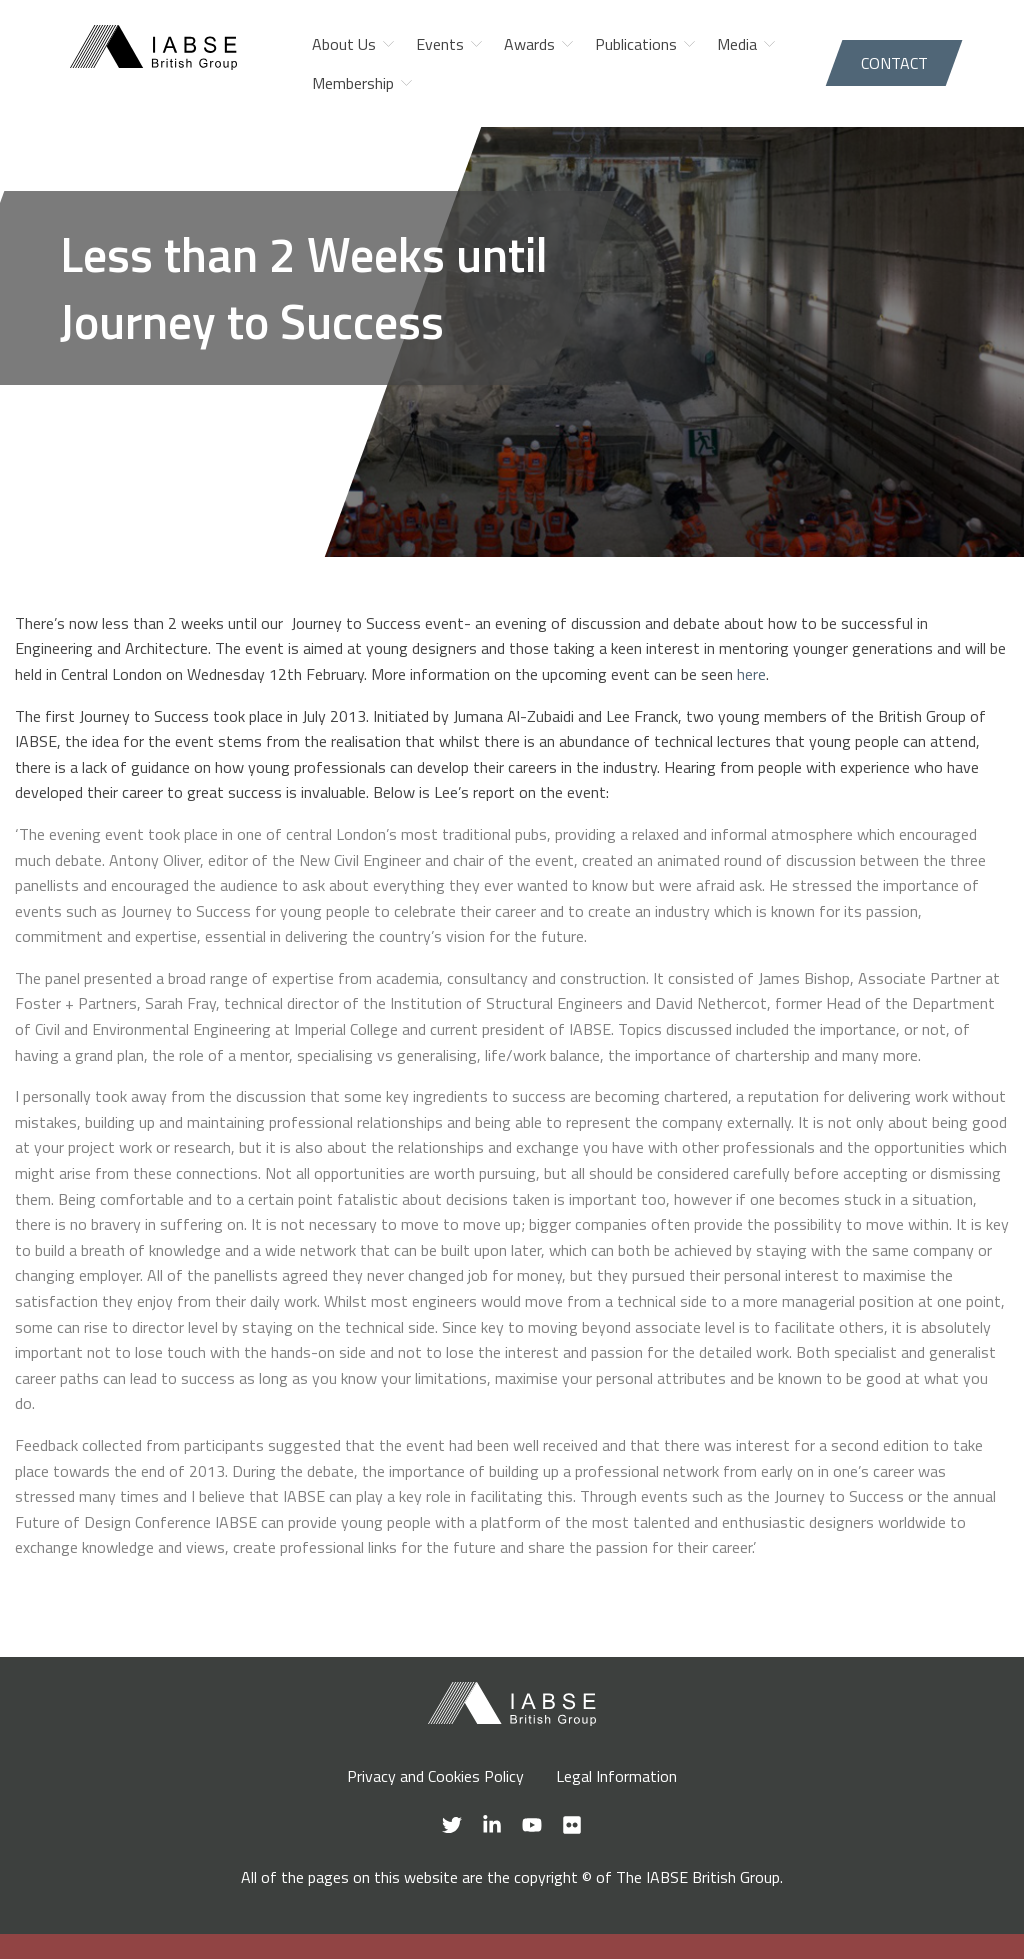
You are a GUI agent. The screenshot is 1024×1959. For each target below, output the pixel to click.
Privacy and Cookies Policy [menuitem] (435, 1776)
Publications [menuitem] (636, 44)
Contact (894, 63)
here (751, 674)
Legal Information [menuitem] (616, 1776)
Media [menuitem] (737, 44)
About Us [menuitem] (344, 44)
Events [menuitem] (440, 44)
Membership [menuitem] (353, 83)
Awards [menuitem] (529, 44)
